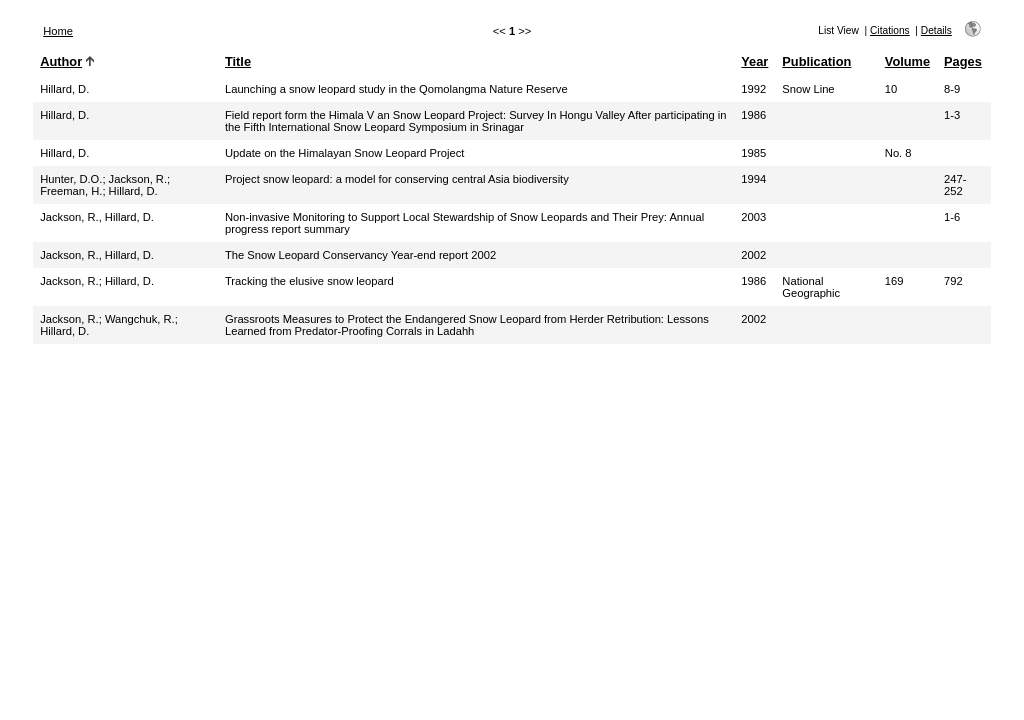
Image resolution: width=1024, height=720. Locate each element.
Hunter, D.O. (71, 179)
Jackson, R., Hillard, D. (97, 217)
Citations (890, 30)
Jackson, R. (138, 179)
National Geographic (811, 287)
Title (238, 61)
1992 (753, 89)
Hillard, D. (64, 89)
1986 (753, 115)
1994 (753, 179)
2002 (753, 255)
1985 (753, 153)
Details (936, 30)
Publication (816, 61)
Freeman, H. (71, 191)
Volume (907, 61)
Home (58, 31)
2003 (753, 217)
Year (754, 61)
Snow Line (808, 89)
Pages (963, 61)
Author (61, 61)
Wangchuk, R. (140, 319)
